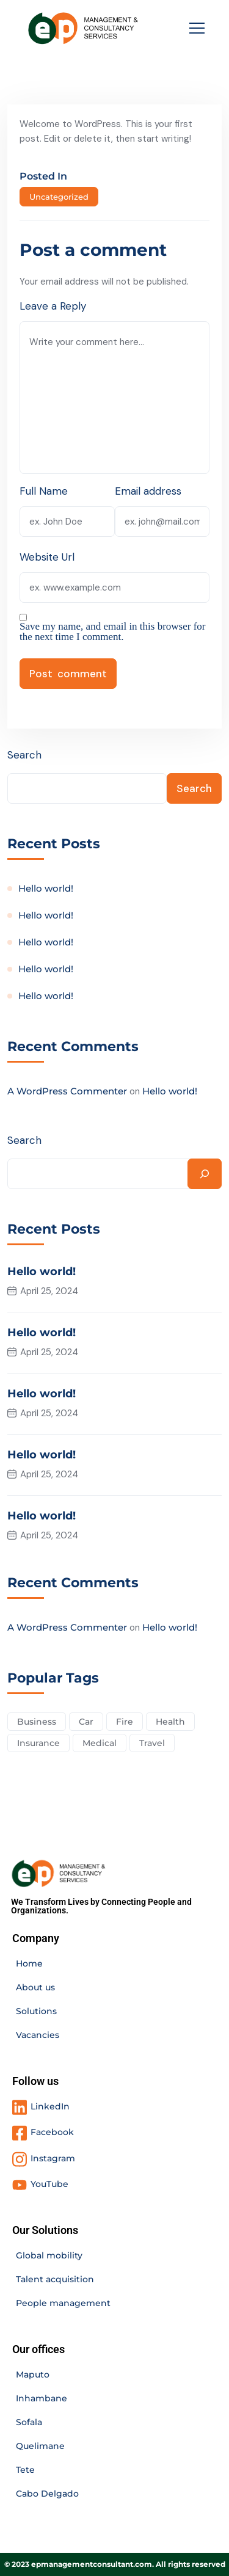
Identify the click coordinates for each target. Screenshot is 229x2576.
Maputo (32, 2374)
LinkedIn (50, 2106)
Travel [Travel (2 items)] (152, 1742)
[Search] (204, 1174)
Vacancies (37, 2034)
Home (29, 1963)
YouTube (49, 2183)
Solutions (36, 2011)
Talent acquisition (55, 2279)
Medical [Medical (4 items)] (99, 1742)
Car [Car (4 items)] (86, 1721)
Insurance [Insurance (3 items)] (38, 1742)
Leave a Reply (53, 306)
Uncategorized (59, 197)
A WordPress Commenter (67, 1091)
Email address (148, 491)
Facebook (52, 2132)
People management (63, 2303)
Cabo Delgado (47, 2493)
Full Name (44, 491)
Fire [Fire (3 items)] (124, 1721)
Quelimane (40, 2445)
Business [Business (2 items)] (36, 1721)
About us (35, 1987)
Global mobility (49, 2255)
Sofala (29, 2422)
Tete (25, 2469)
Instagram (53, 2158)
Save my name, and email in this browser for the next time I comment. (113, 631)
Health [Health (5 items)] (170, 1721)
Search (24, 755)
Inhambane (41, 2398)
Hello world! (45, 888)
